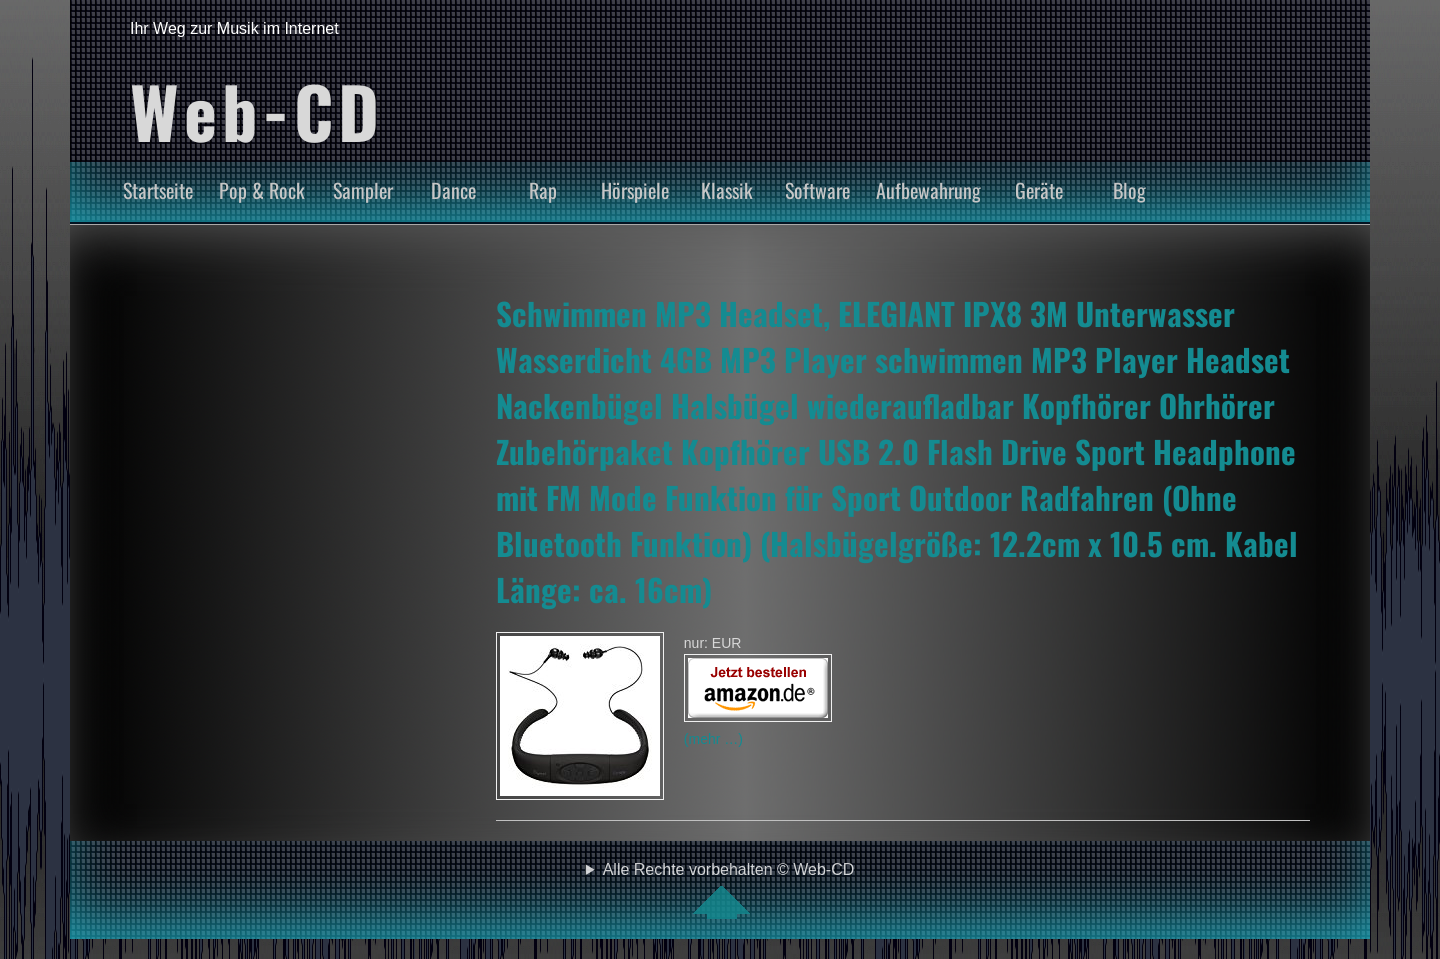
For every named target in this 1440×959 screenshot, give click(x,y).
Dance (453, 190)
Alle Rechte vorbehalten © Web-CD (729, 890)
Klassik (727, 190)
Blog (1129, 190)
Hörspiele (635, 190)
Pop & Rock (262, 190)
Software (817, 190)
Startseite (158, 190)
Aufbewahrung (928, 190)
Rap (543, 190)
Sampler (363, 190)
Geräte (1039, 190)
